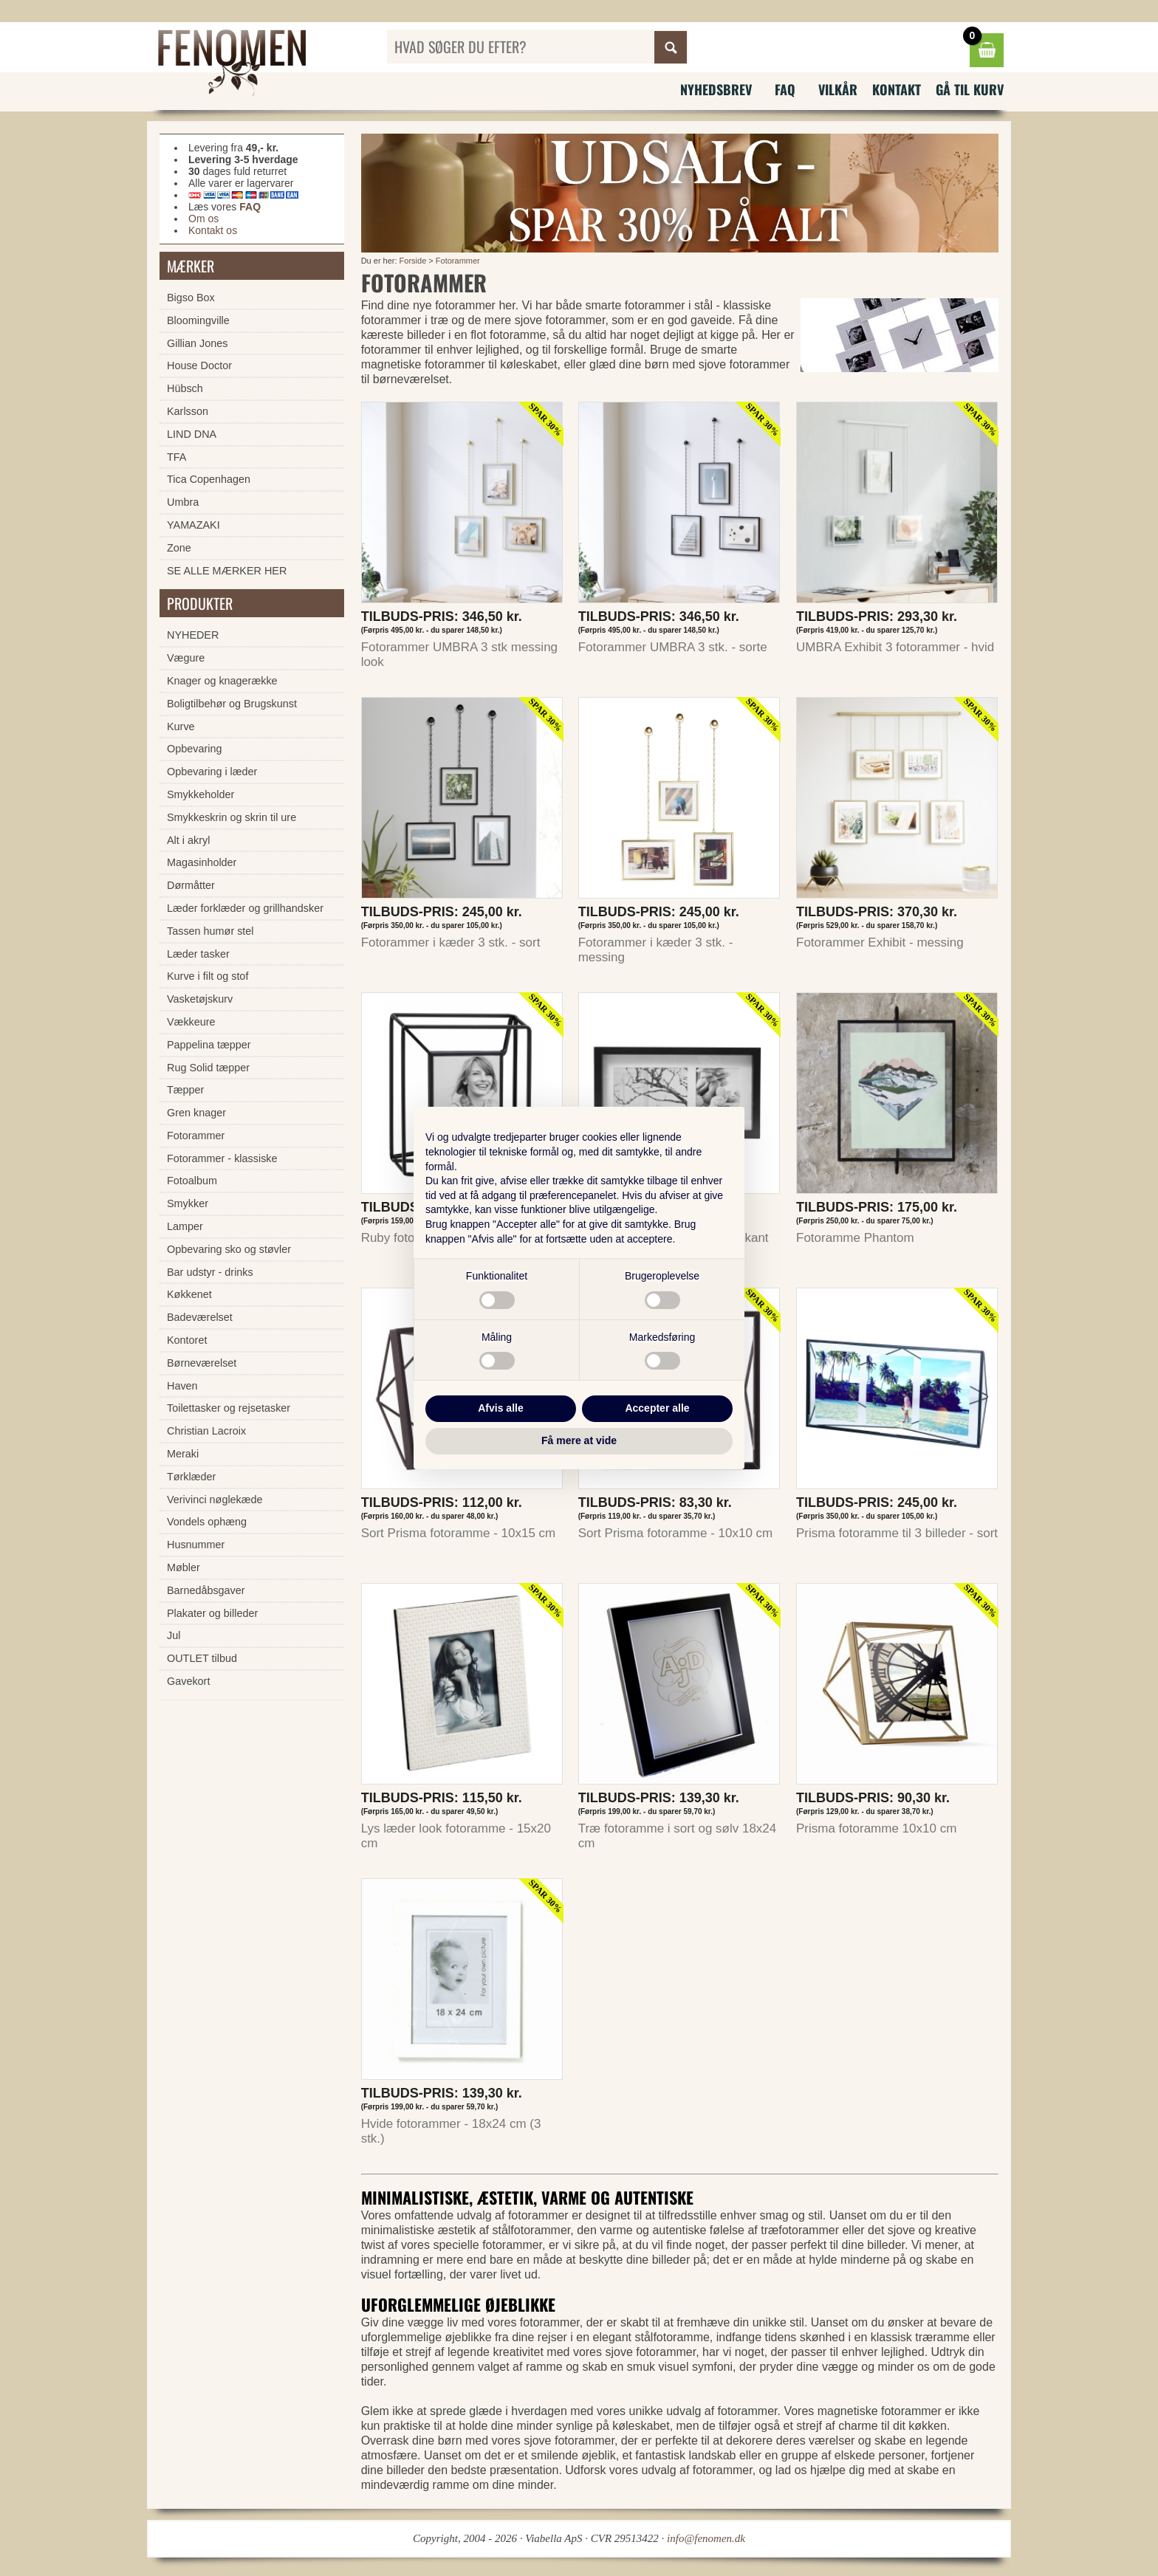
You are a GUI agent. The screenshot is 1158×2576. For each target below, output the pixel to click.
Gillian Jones (197, 343)
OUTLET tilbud (202, 1658)
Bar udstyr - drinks (210, 1272)
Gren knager (196, 1113)
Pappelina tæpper (209, 1045)
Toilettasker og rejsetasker (228, 1408)
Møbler (183, 1567)
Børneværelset (201, 1363)
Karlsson (187, 411)
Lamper (185, 1226)
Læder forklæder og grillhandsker (245, 908)
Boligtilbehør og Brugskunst (232, 704)
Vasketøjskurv (200, 999)
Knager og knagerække (222, 681)
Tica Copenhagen (208, 479)
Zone (179, 548)
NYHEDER (193, 635)
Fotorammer (458, 260)
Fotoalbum (192, 1180)
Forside (413, 260)
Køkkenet (189, 1294)
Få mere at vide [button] (579, 1440)
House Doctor (199, 365)
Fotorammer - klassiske (222, 1158)
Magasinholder (201, 862)
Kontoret (187, 1340)
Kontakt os (212, 230)
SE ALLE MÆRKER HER (227, 571)
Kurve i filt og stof (207, 976)
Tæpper (185, 1090)
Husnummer (196, 1544)
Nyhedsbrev (716, 89)
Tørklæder (191, 1477)
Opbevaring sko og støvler (229, 1249)
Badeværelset (200, 1317)
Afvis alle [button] (500, 1408)
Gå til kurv (970, 89)
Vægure (186, 658)
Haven (182, 1386)
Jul (173, 1635)
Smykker (187, 1203)
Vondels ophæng (207, 1522)
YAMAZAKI (193, 525)
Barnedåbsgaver (206, 1590)
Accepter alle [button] (657, 1408)
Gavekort (188, 1681)
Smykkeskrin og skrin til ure (231, 817)
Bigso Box (191, 297)
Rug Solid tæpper (208, 1068)
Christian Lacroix (206, 1431)
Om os (203, 218)
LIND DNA (191, 434)
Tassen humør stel (210, 931)
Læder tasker (198, 954)
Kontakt (896, 89)
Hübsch (185, 388)
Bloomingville (198, 320)
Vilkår (837, 89)
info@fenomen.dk (706, 2538)
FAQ (785, 89)
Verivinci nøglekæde (215, 1499)
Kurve (181, 726)
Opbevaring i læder (212, 771)
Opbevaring (194, 749)
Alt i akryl (188, 840)
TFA (176, 457)
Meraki (183, 1454)
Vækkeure (191, 1022)
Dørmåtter (191, 885)
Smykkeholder (200, 794)
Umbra (183, 502)
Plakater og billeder (212, 1613)
